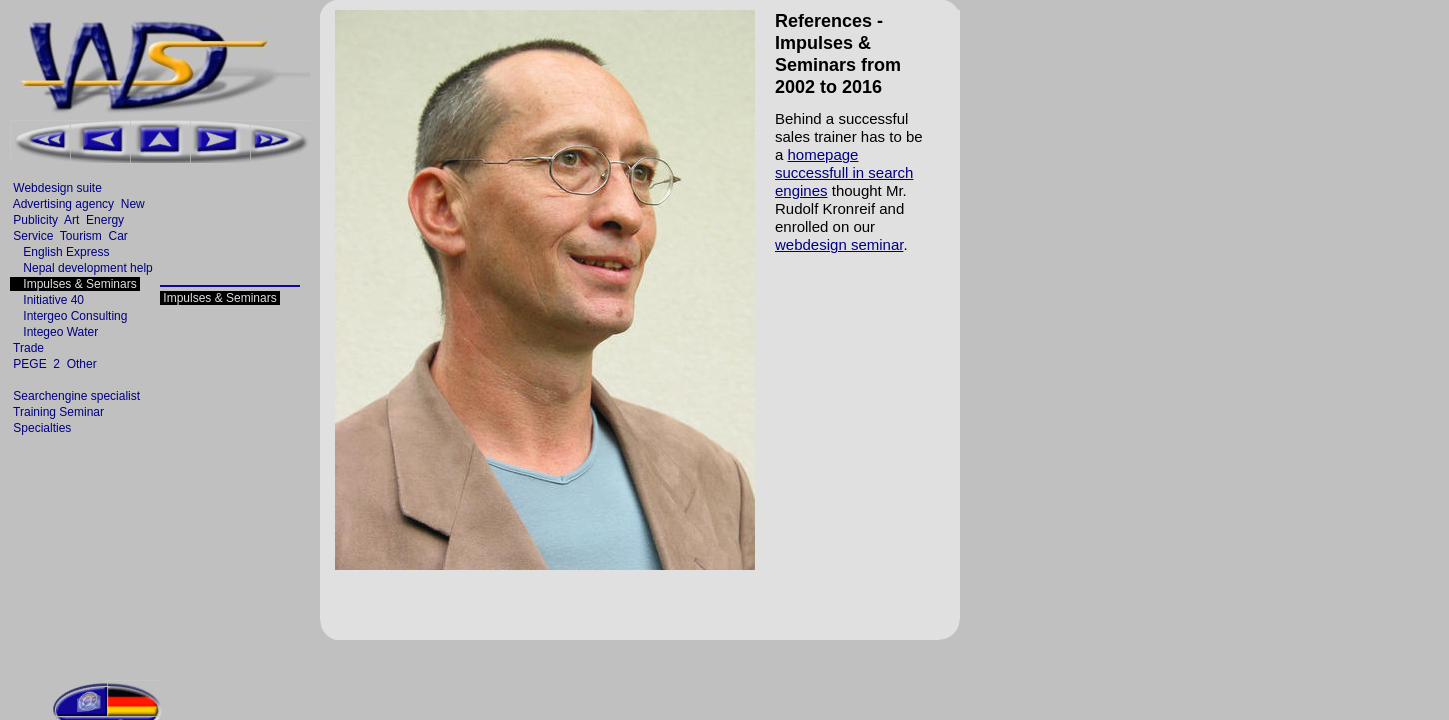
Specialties (42, 428)
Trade (28, 348)
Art (71, 220)
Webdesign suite (57, 188)
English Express (61, 252)
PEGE (30, 364)
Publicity (35, 220)
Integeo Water (56, 332)
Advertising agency (63, 204)
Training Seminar (58, 412)
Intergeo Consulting (70, 316)
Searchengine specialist (76, 396)
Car (118, 236)
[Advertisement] (372, 15)
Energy (105, 220)
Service (33, 236)
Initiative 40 (48, 300)
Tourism (81, 236)
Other (81, 364)
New (132, 204)
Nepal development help (83, 268)
